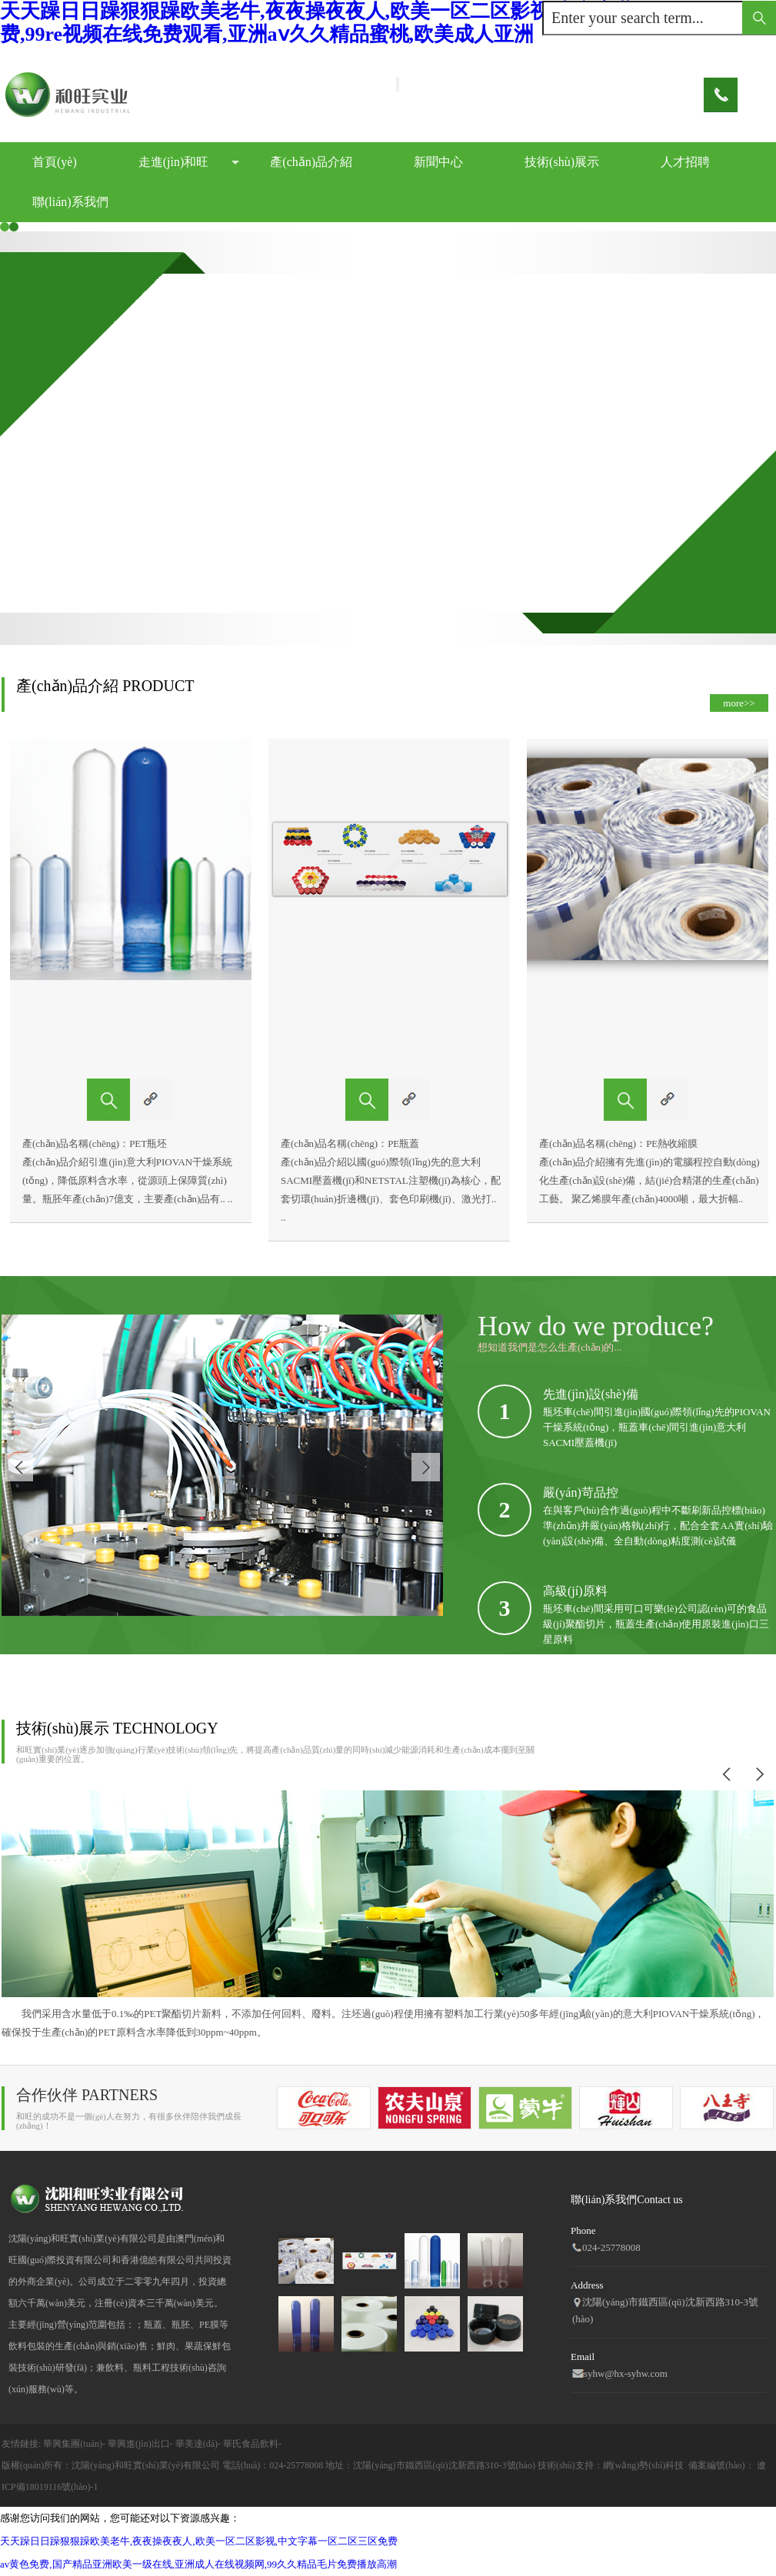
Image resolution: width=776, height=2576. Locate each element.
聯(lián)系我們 (70, 201)
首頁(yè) (54, 161)
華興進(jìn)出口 (139, 2443)
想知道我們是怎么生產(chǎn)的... (549, 1347)
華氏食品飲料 (250, 2443)
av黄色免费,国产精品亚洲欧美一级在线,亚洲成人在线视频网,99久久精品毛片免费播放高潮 (198, 2564)
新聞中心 (438, 161)
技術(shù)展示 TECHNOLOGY (117, 1728)
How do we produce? (596, 1326)
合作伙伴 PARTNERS (87, 2094)
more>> (738, 703)
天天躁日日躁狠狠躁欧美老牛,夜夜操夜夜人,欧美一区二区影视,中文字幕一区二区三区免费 (199, 2541)
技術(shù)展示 (562, 161)
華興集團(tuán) (72, 2443)
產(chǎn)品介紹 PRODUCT (105, 685)
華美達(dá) (196, 2443)
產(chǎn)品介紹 (311, 161)
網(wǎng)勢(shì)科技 (643, 2465)
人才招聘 (685, 161)
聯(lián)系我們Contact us (627, 2199)
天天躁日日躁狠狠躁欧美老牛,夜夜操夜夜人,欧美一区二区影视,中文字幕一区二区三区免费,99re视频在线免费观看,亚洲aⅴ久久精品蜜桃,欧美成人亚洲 (387, 22)
